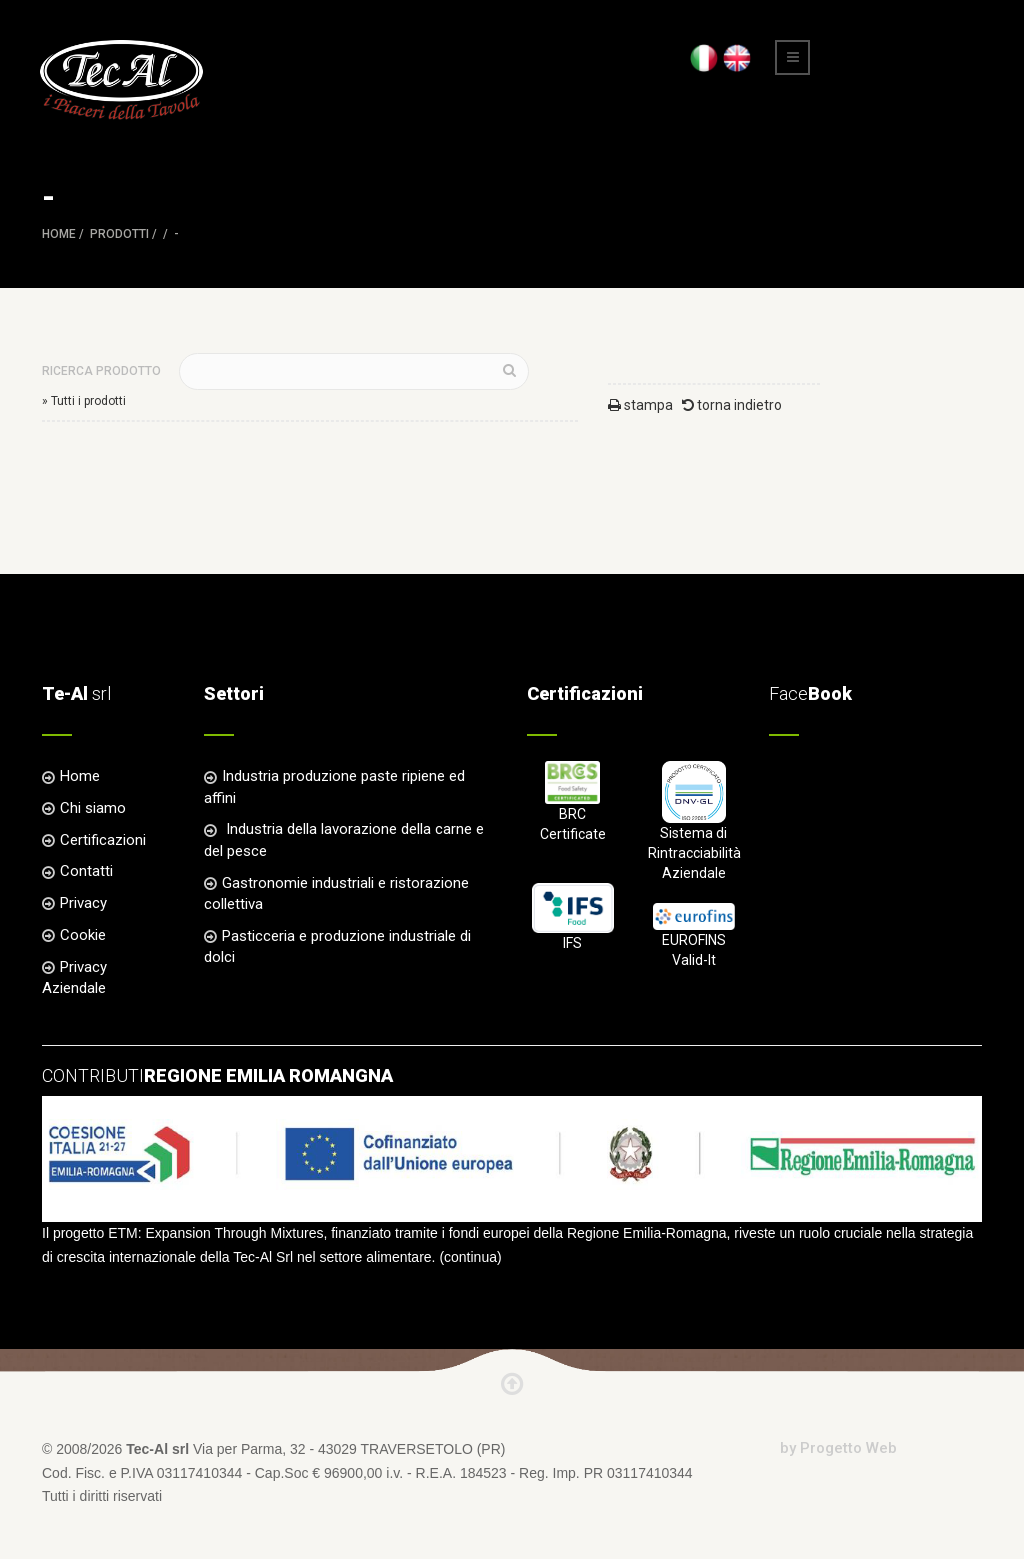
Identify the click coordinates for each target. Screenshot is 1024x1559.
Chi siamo (93, 808)
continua (470, 1257)
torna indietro (732, 405)
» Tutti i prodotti (84, 401)
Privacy (83, 903)
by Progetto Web (838, 1448)
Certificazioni (103, 840)
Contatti (86, 871)
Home (59, 234)
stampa (640, 405)
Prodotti (119, 234)
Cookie (83, 935)
